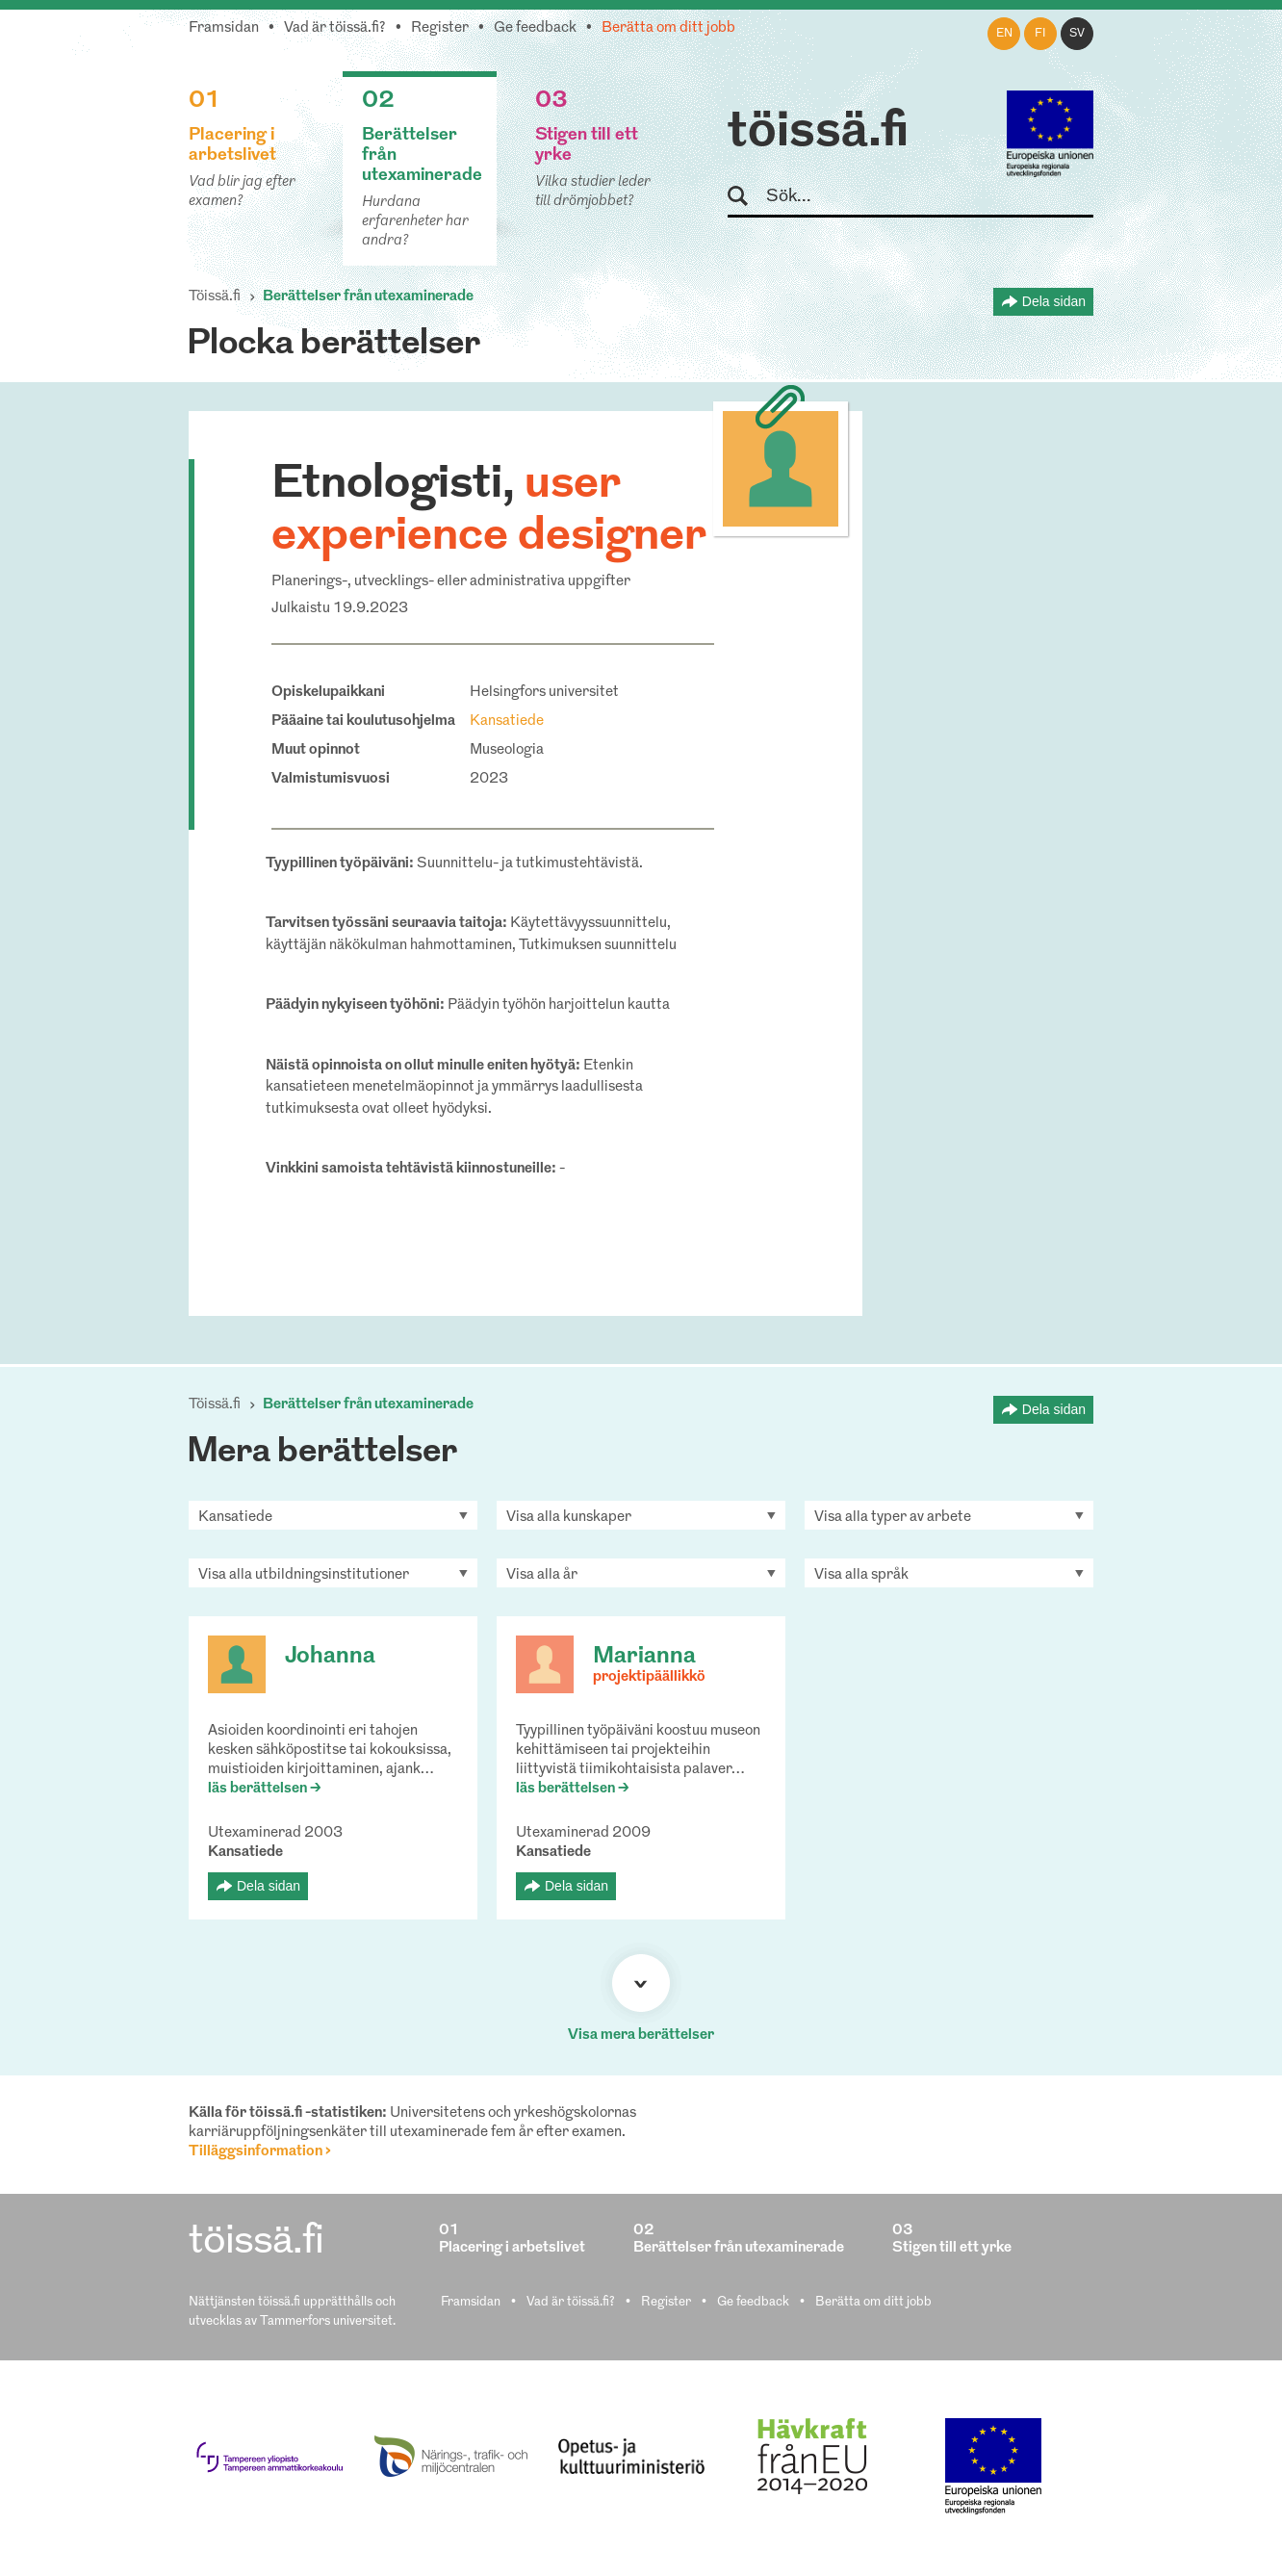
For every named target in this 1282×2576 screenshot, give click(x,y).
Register (440, 28)
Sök (746, 197)
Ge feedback (535, 28)
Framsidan (224, 28)
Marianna (644, 1656)
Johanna (330, 1656)
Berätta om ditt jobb (668, 28)
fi (1040, 33)
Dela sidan (1054, 301)
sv (1077, 33)
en (1004, 33)
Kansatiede (507, 721)
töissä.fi (818, 133)
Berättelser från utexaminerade (368, 297)
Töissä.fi (215, 297)
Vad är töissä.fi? (335, 28)
